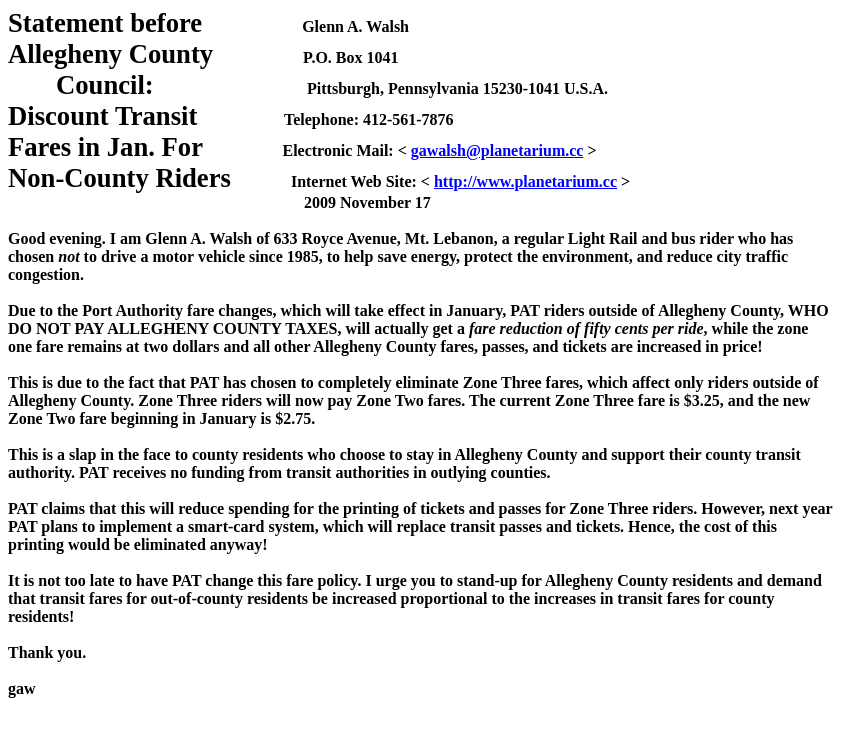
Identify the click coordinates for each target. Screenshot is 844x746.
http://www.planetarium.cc (525, 181)
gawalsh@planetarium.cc (497, 150)
